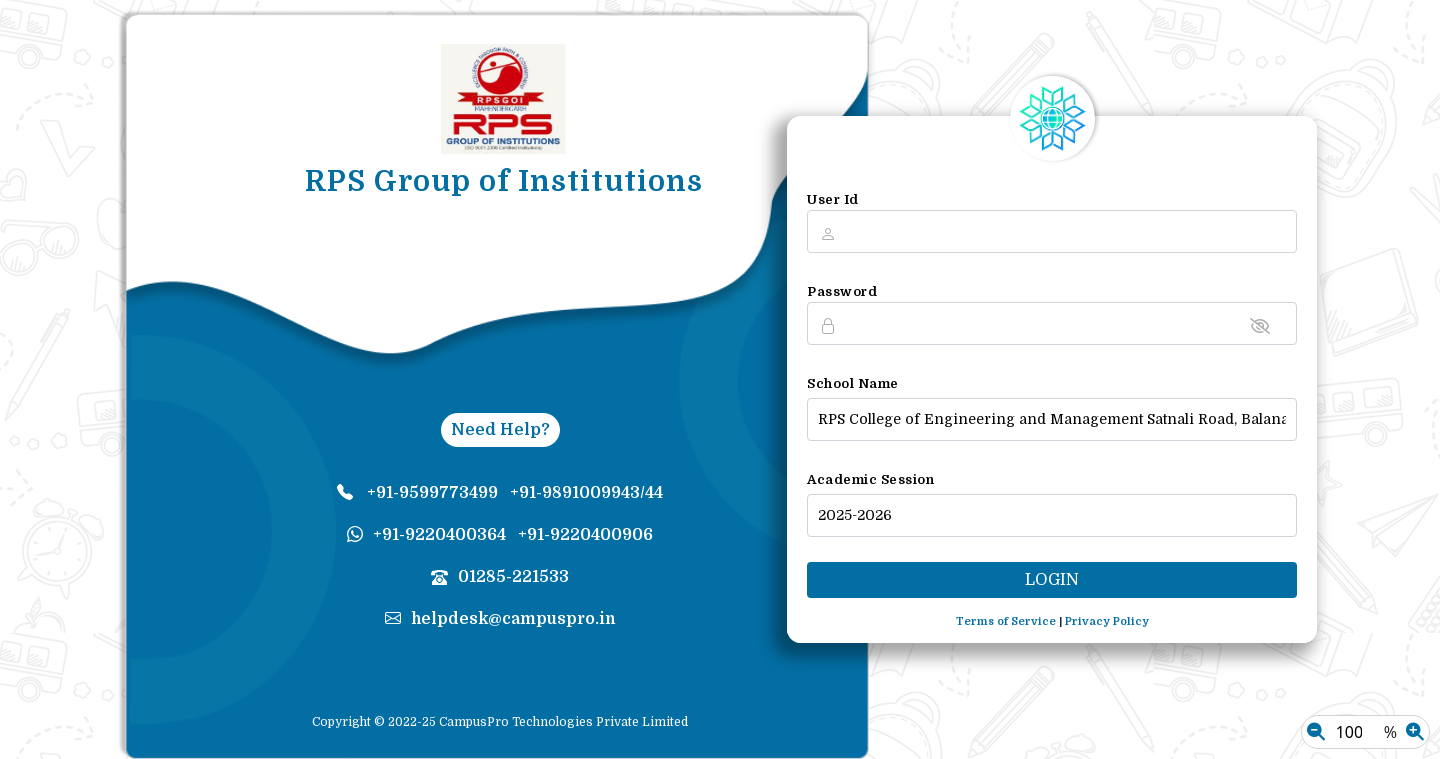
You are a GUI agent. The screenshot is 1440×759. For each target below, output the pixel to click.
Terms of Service (1006, 621)
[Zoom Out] (1316, 732)
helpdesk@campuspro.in (500, 619)
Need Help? (500, 430)
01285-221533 (500, 577)
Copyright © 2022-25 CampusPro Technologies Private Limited (500, 722)
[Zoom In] (1415, 732)
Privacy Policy (1107, 621)
